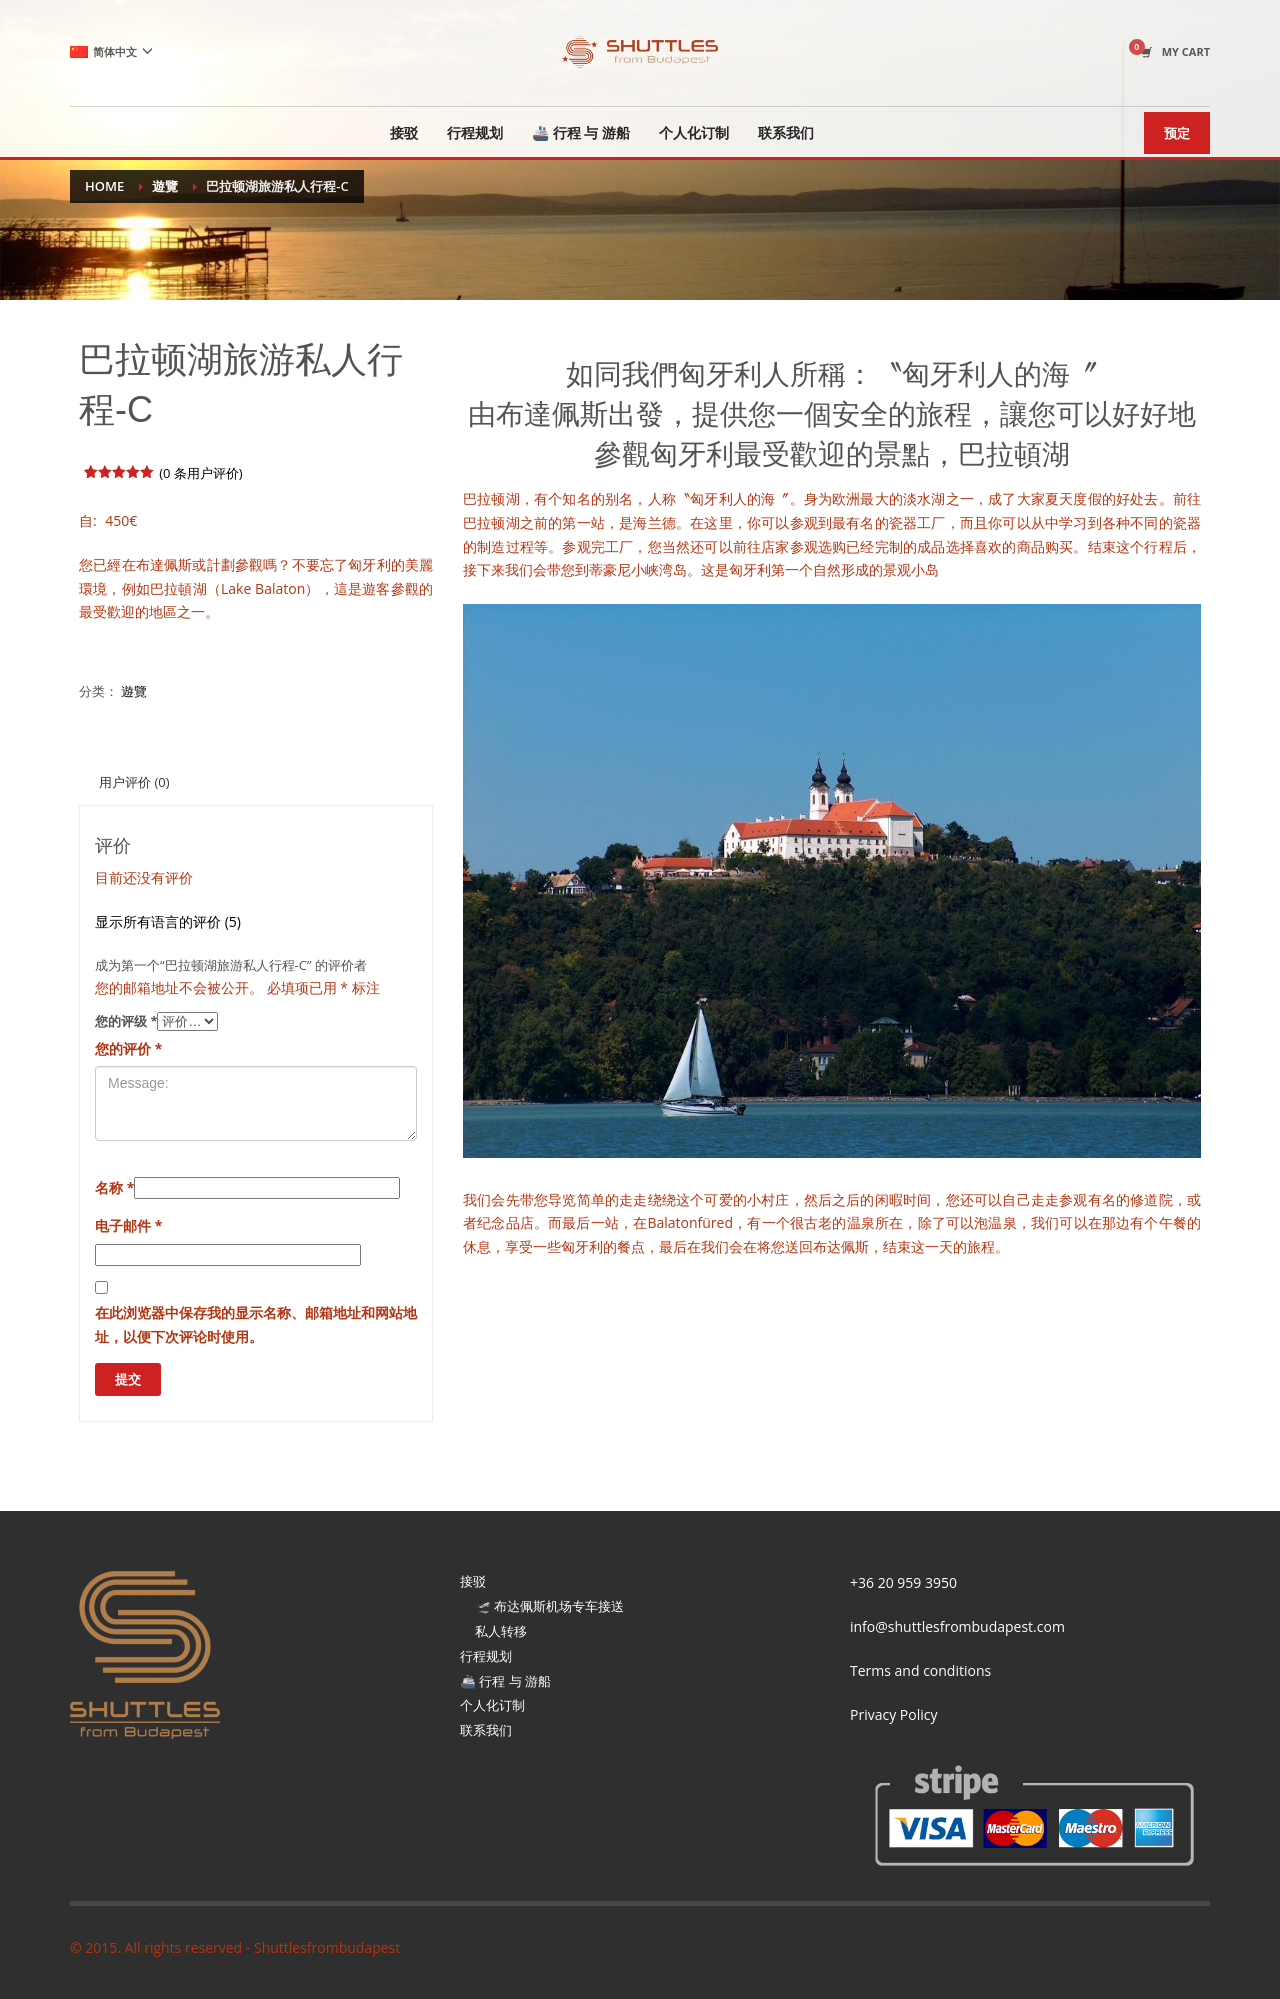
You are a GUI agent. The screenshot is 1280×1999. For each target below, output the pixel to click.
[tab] (134, 782)
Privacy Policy (893, 1714)
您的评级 (126, 1021)
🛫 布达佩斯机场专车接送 (549, 1606)
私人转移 (501, 1631)
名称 (114, 1187)
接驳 (473, 1581)
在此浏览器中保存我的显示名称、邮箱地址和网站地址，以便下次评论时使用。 (256, 1324)
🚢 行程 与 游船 (505, 1681)
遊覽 (134, 691)
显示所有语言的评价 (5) (168, 921)
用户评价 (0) (134, 782)
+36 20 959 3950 (903, 1582)
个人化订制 (492, 1705)
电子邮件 (128, 1225)
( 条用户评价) (201, 473)
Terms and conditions (920, 1670)
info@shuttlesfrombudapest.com (957, 1626)
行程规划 (486, 1656)
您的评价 (128, 1048)
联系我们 (486, 1730)
